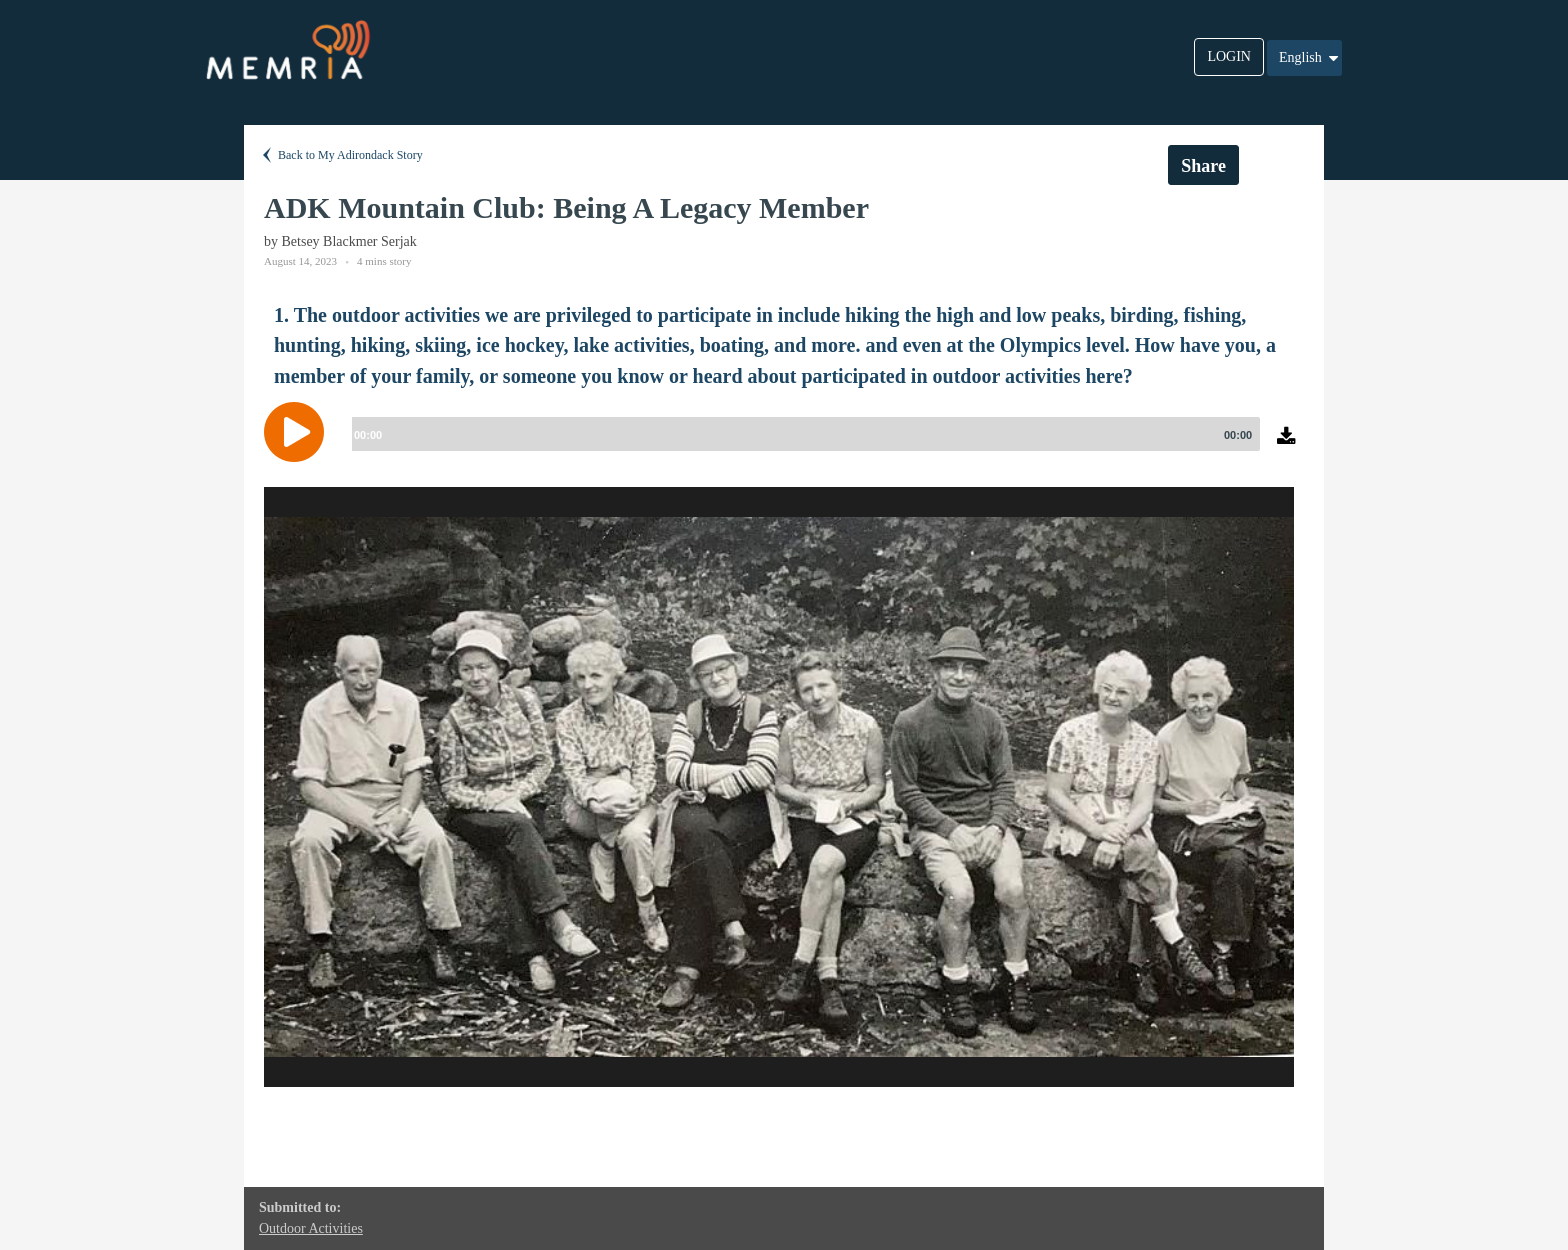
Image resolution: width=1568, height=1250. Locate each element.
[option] (779, 787)
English (1310, 58)
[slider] (802, 434)
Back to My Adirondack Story (341, 155)
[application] (784, 447)
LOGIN (1229, 56)
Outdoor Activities (311, 1228)
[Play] (299, 432)
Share (1203, 166)
